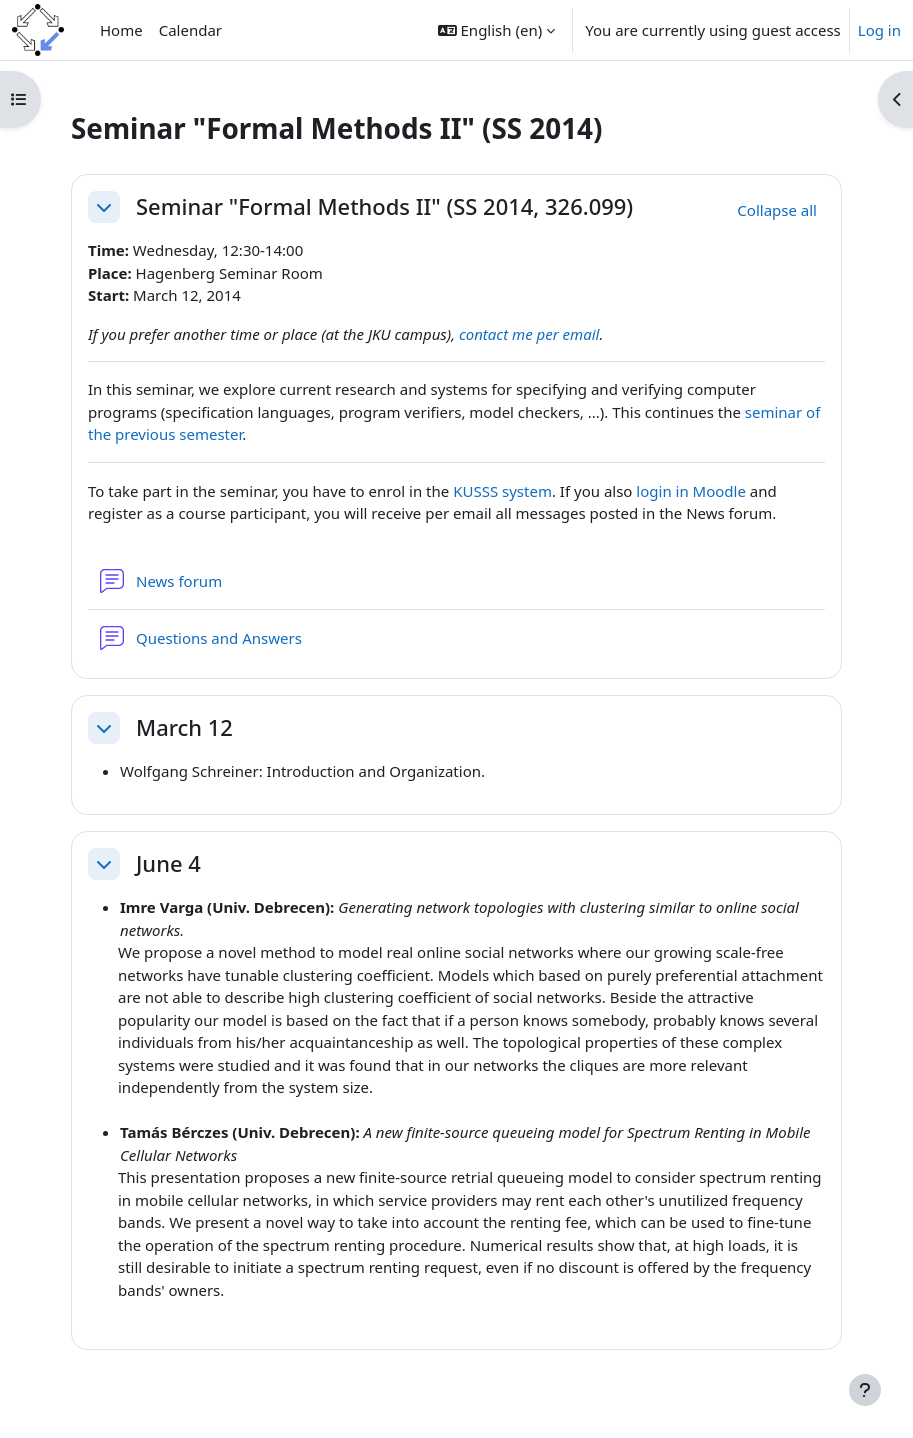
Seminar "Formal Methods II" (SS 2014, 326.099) (384, 207)
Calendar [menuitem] (190, 30)
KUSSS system (502, 491)
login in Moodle (691, 491)
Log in (879, 30)
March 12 (184, 728)
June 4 (168, 864)
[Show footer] (865, 1390)
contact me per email (529, 334)
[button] (496, 30)
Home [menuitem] (121, 30)
